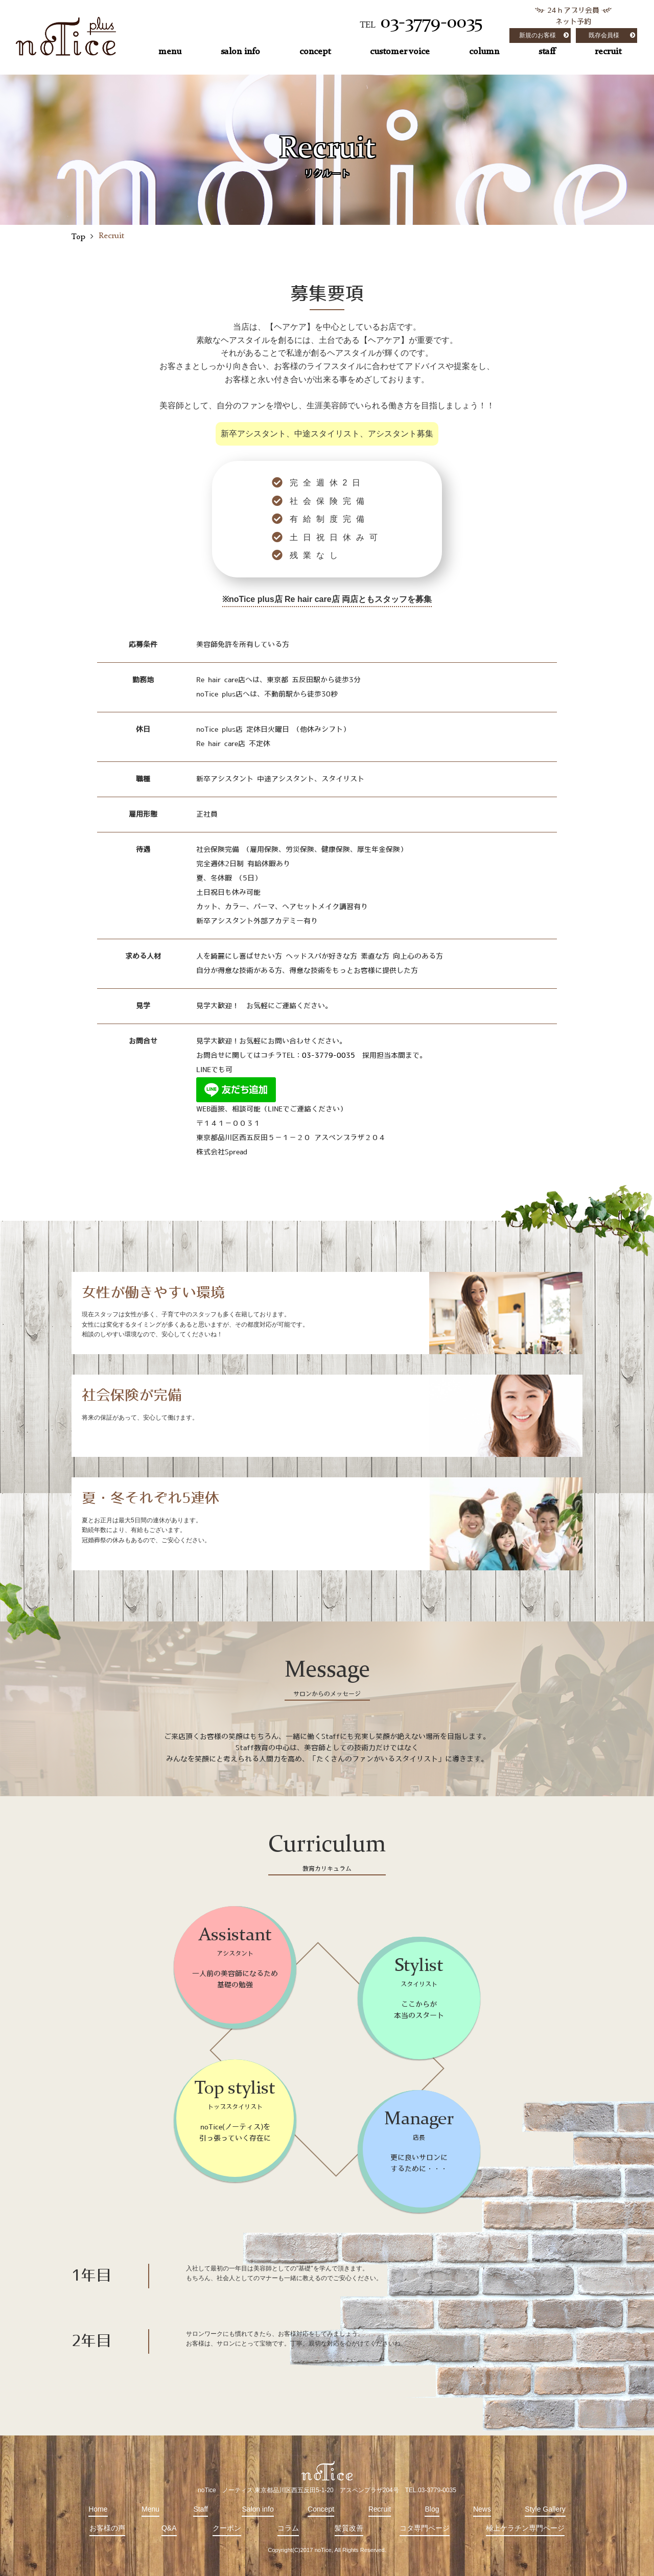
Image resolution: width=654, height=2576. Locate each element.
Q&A (169, 2528)
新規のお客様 (537, 35)
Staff (200, 2509)
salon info (240, 51)
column (484, 51)
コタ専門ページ (425, 2528)
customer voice (400, 51)
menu (169, 51)
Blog (432, 2509)
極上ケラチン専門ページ (525, 2528)
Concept (321, 2509)
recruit (608, 51)
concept (315, 51)
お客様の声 (107, 2528)
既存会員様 (604, 35)
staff (547, 51)
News (482, 2509)
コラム (288, 2528)
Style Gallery (545, 2509)
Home (97, 2509)
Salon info (257, 2509)
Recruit (379, 2509)
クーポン (227, 2528)
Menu (150, 2509)
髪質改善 (349, 2528)
